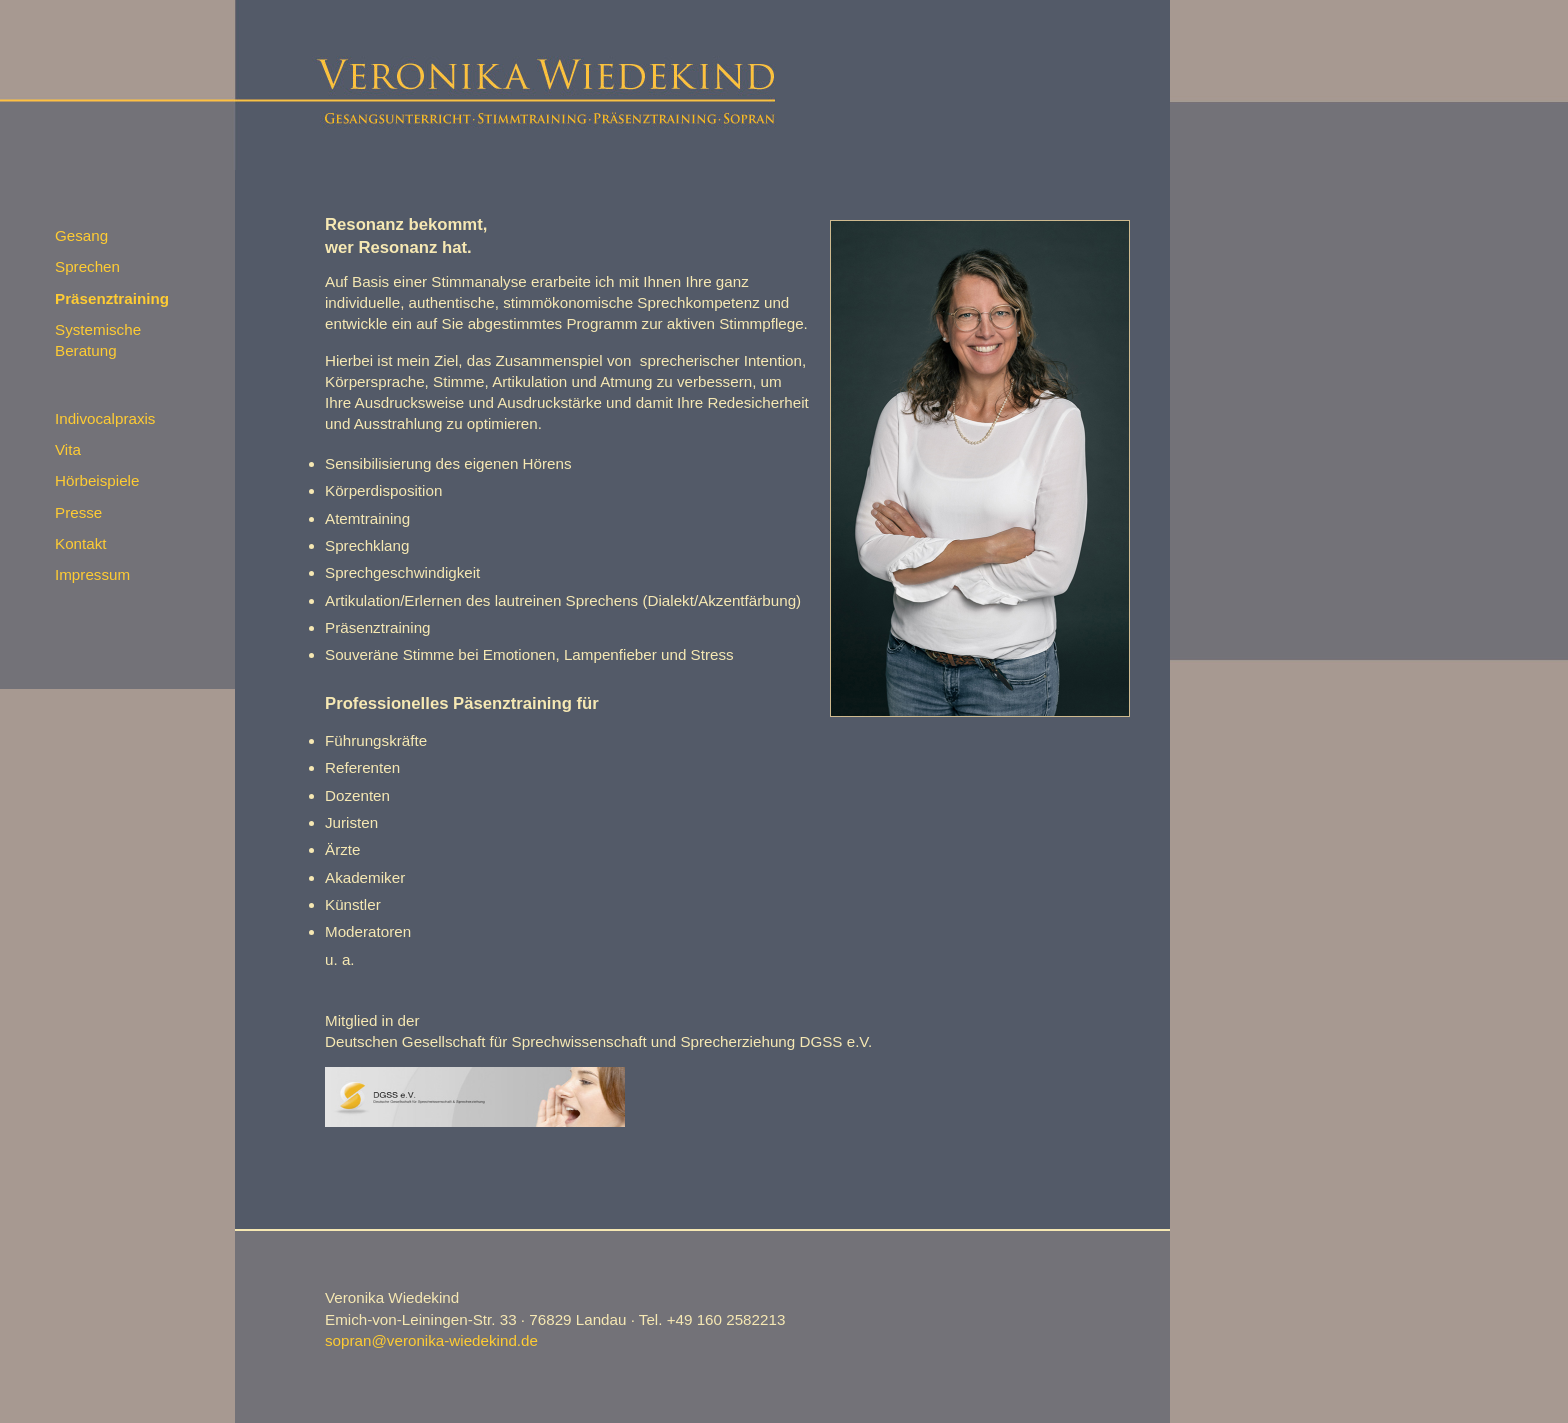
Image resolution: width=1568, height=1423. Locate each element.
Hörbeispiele (97, 480)
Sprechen (87, 266)
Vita (68, 449)
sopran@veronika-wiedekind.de (431, 1340)
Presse (78, 512)
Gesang (81, 235)
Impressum (92, 574)
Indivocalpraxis (105, 418)
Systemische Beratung (98, 340)
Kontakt (81, 543)
